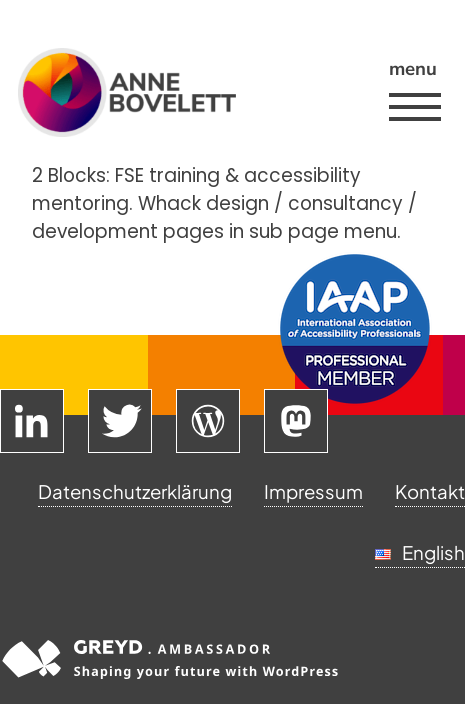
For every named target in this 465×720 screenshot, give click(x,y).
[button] (413, 107)
